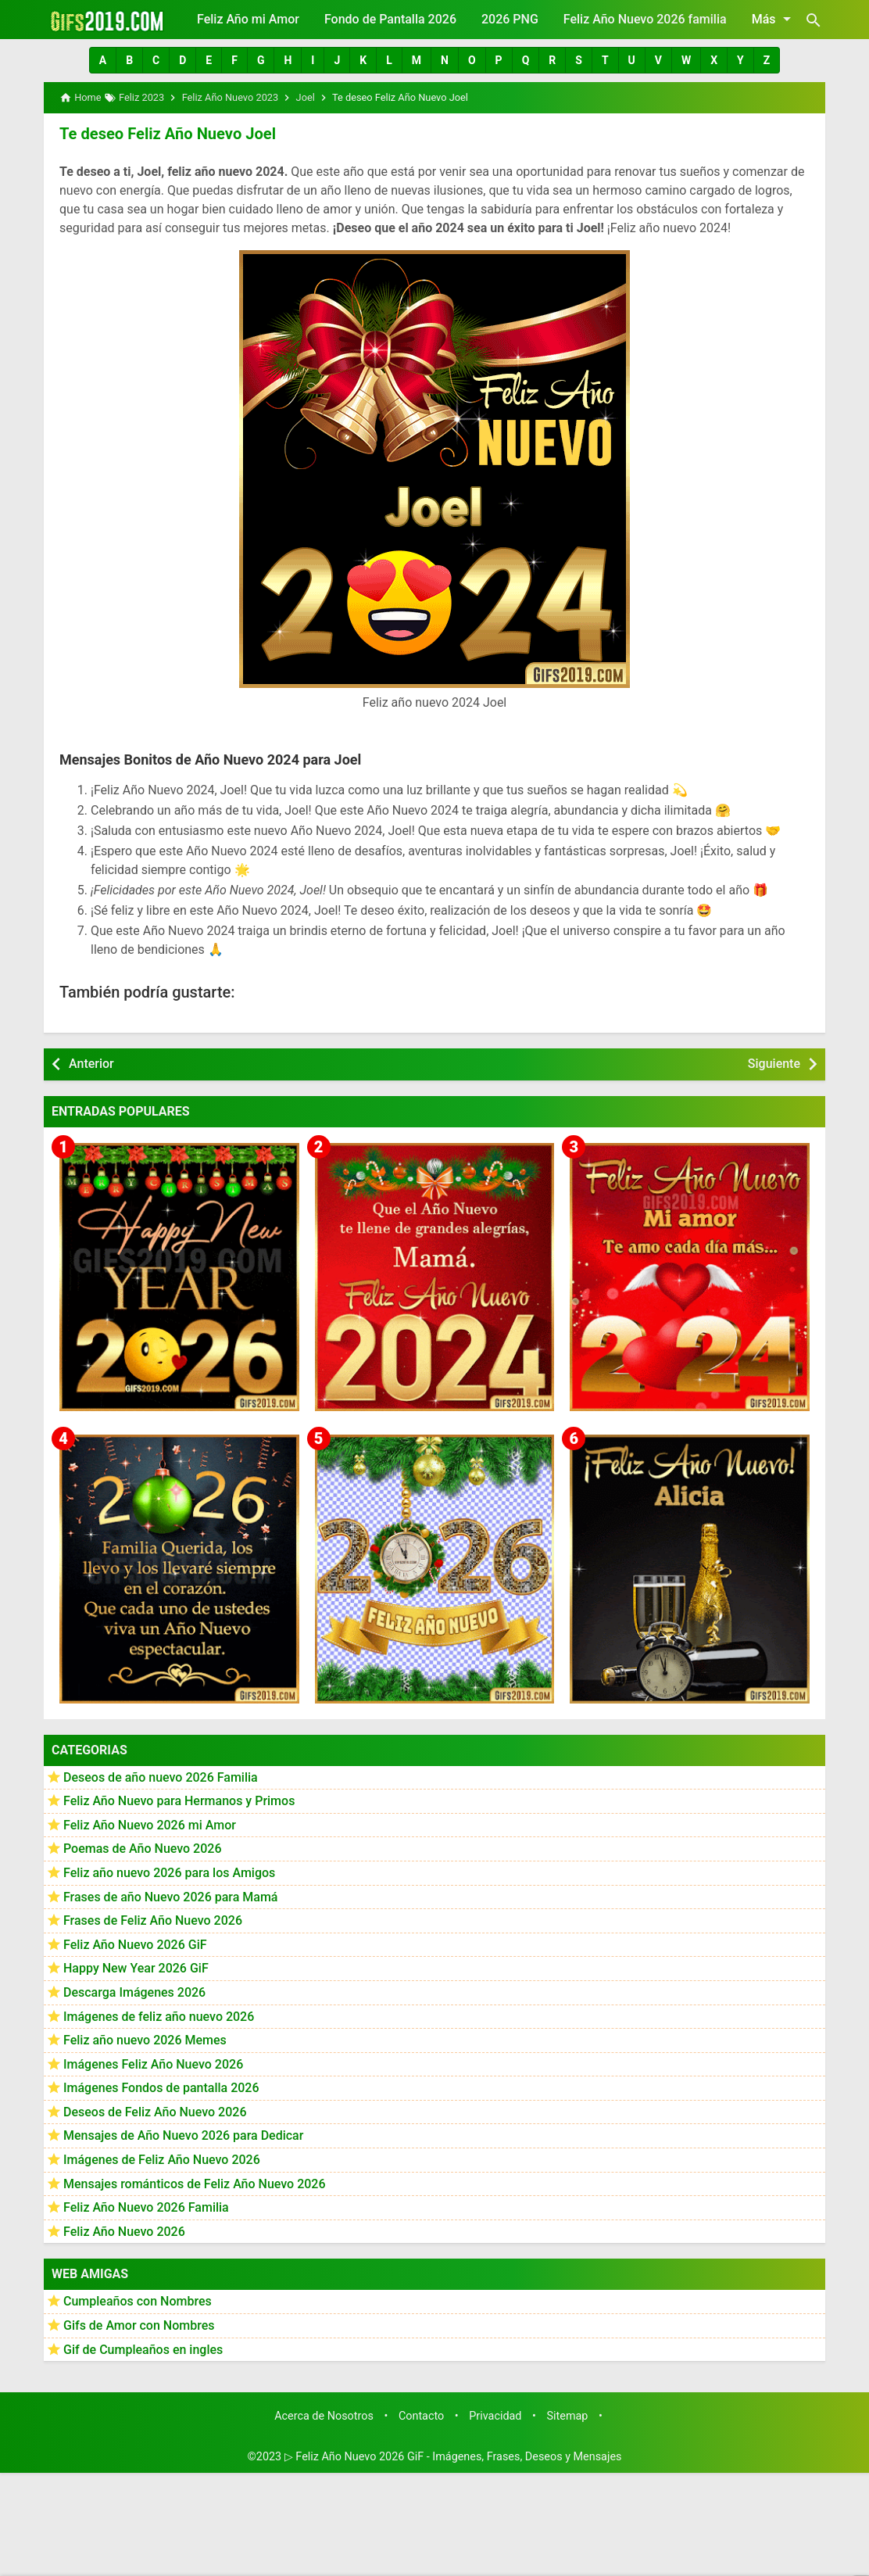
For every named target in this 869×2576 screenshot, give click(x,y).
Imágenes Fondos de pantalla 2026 (161, 2087)
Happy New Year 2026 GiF (136, 1968)
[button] (102, 60)
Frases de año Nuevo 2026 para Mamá (170, 1896)
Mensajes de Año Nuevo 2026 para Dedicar (183, 2135)
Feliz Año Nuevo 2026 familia (645, 19)
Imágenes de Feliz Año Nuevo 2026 (161, 2159)
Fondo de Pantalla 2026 (390, 19)
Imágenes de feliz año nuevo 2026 (158, 2015)
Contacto (421, 2416)
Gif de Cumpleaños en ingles (143, 2348)
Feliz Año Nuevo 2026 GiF (135, 1943)
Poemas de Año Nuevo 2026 (142, 1848)
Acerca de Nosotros (324, 2416)
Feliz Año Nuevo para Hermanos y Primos (179, 1800)
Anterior (91, 1063)
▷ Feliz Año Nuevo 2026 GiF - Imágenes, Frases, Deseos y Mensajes (453, 2456)
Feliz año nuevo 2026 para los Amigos (169, 1872)
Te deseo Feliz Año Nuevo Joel (166, 133)
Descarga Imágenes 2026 (134, 1992)
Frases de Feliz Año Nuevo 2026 (152, 1920)
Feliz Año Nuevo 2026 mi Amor (149, 1824)
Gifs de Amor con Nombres (139, 2325)
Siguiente (774, 1063)
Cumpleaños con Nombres (137, 2301)
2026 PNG (509, 19)
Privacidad (495, 2416)
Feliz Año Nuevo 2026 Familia (146, 2207)
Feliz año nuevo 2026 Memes (145, 2040)
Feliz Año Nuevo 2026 (124, 2231)
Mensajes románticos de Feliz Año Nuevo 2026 (194, 2183)
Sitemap (567, 2416)
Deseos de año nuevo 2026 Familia (160, 1776)
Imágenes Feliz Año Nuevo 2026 (153, 2063)
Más (774, 18)
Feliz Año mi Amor (248, 19)
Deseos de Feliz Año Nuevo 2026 (154, 2112)
